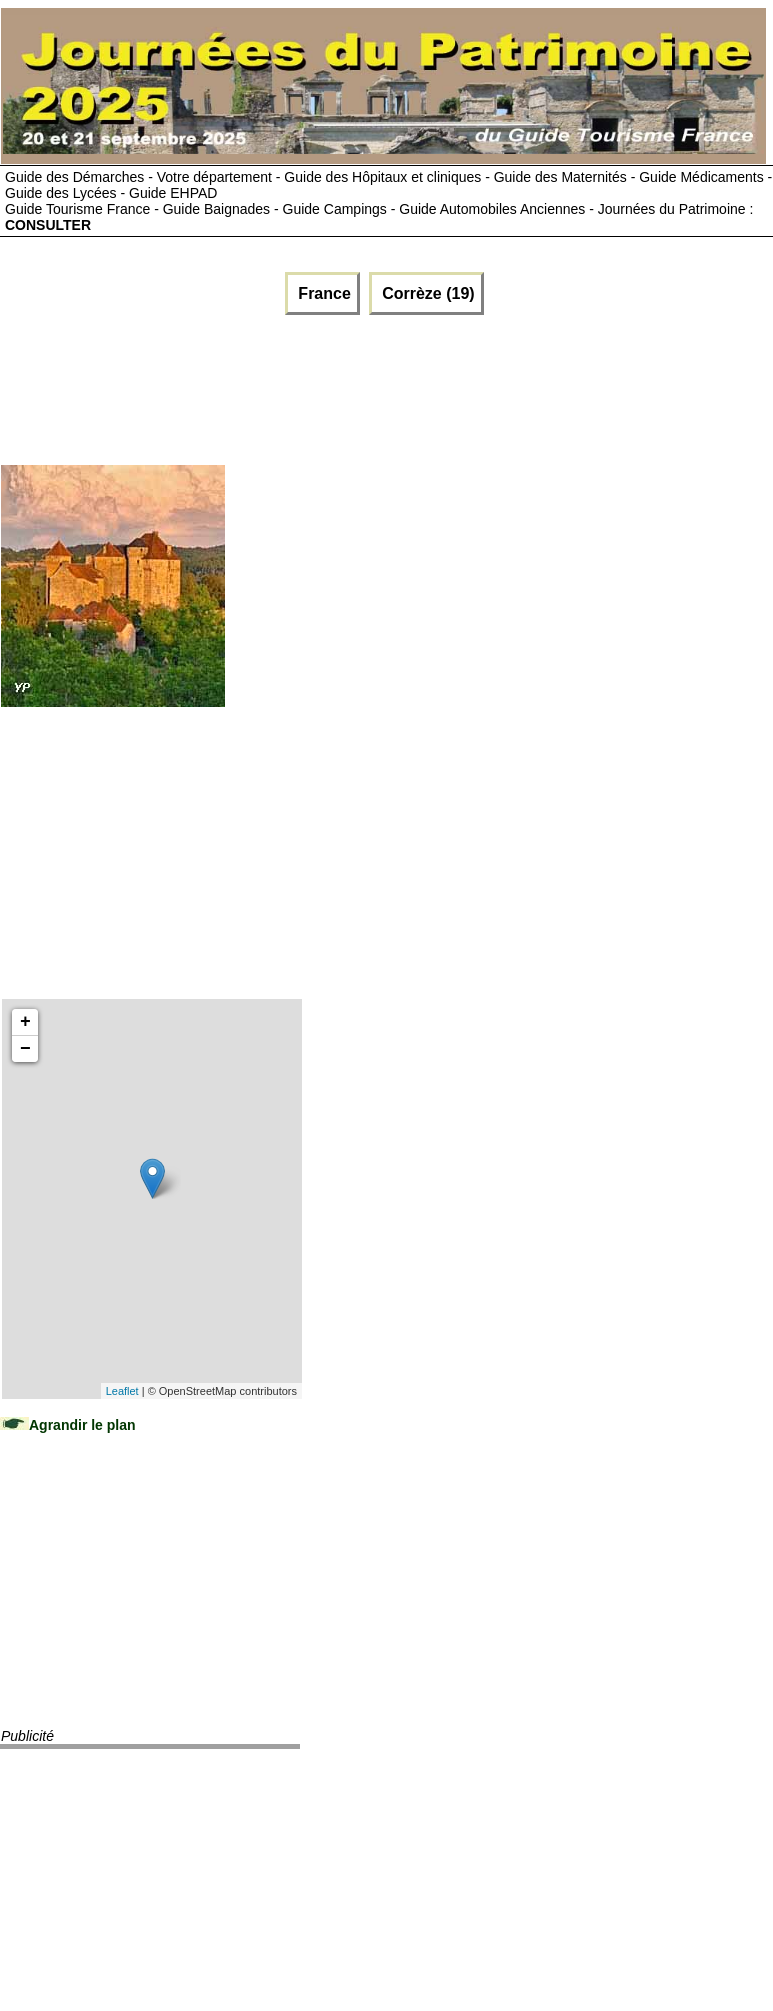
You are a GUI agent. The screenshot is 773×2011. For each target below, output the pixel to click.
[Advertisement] (242, 385)
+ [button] (25, 1022)
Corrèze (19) (426, 293)
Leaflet (122, 1391)
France (322, 293)
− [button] (25, 1049)
